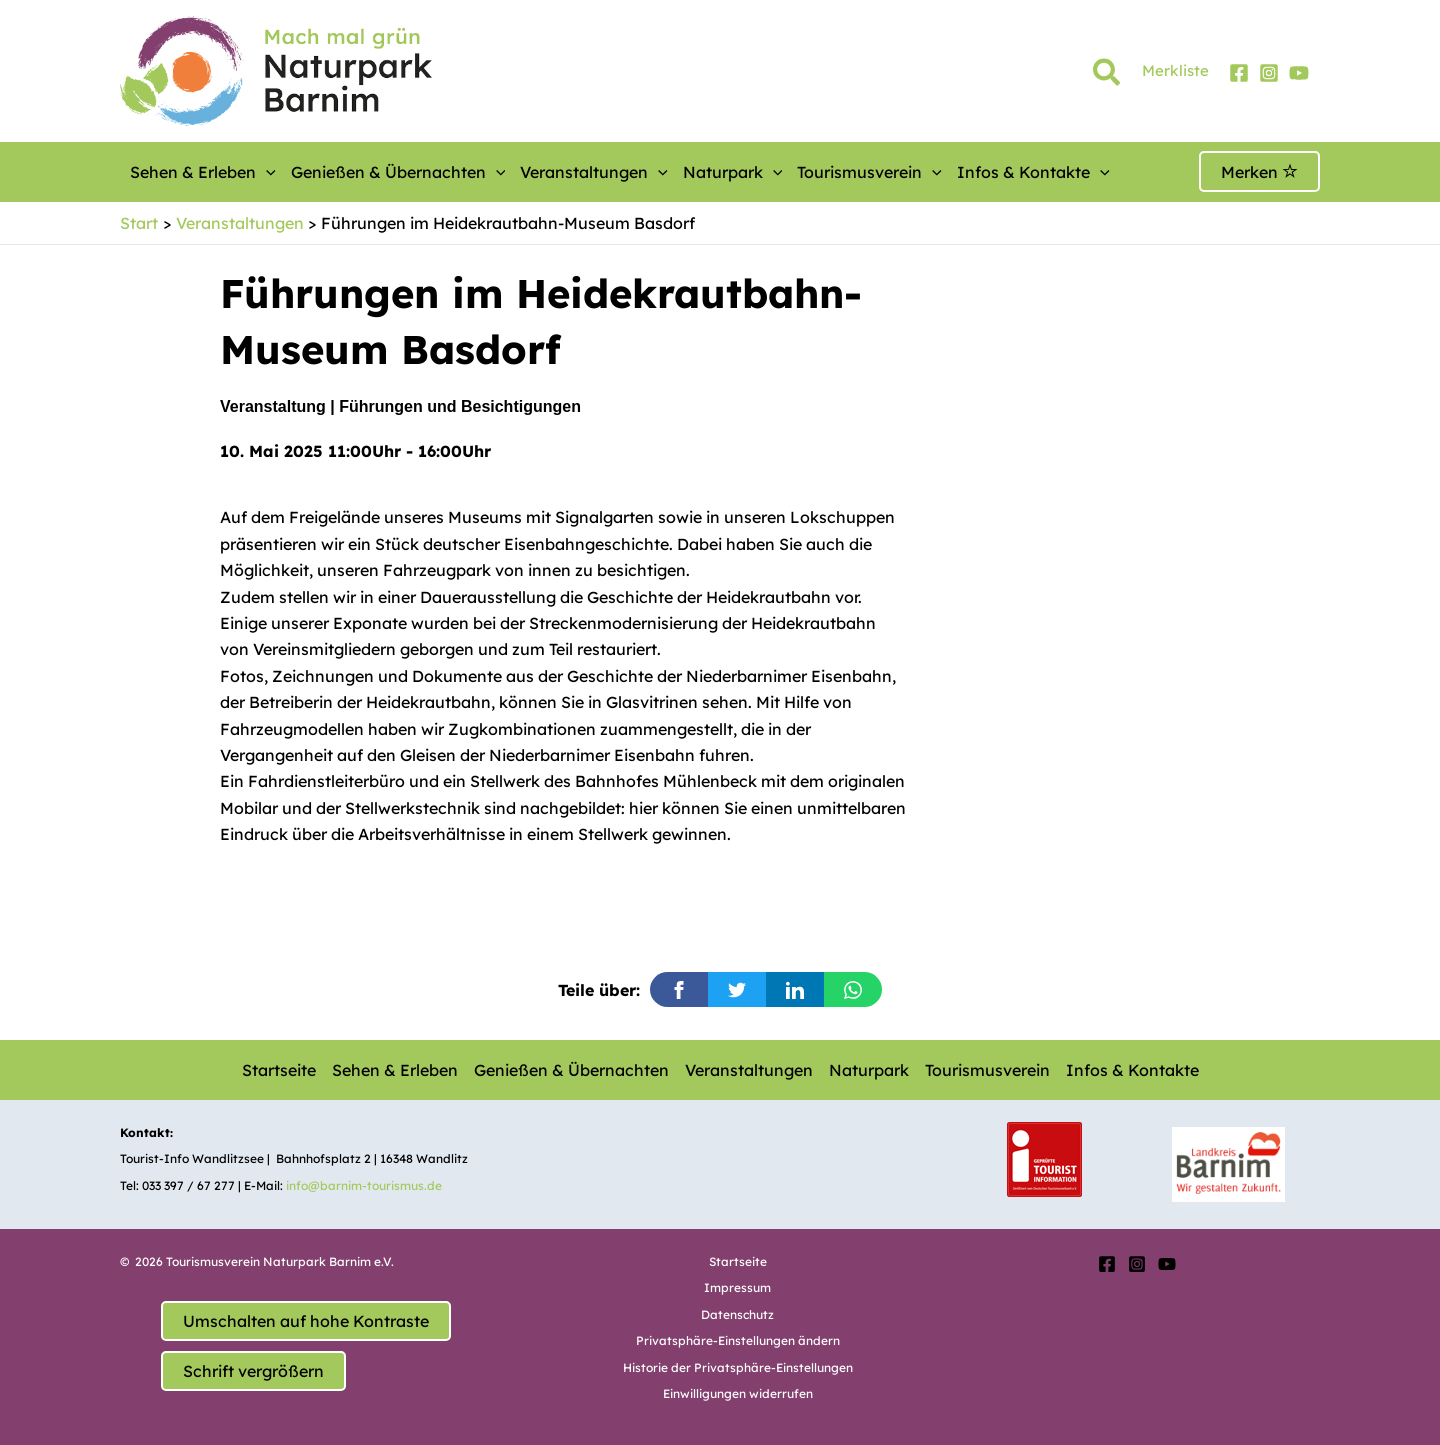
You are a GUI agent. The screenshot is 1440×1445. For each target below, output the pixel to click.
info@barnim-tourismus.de (364, 1185)
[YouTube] (1299, 73)
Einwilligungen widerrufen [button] (738, 1393)
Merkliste (1175, 70)
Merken (1259, 172)
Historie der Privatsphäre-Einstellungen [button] (738, 1367)
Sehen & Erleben (203, 172)
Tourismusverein (869, 172)
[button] (1107, 76)
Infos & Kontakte (1033, 172)
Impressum (737, 1287)
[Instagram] (1269, 73)
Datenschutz (737, 1314)
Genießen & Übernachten (398, 172)
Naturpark (733, 172)
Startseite (279, 1070)
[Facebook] (1239, 73)
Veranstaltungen (594, 172)
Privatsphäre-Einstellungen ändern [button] (738, 1340)
